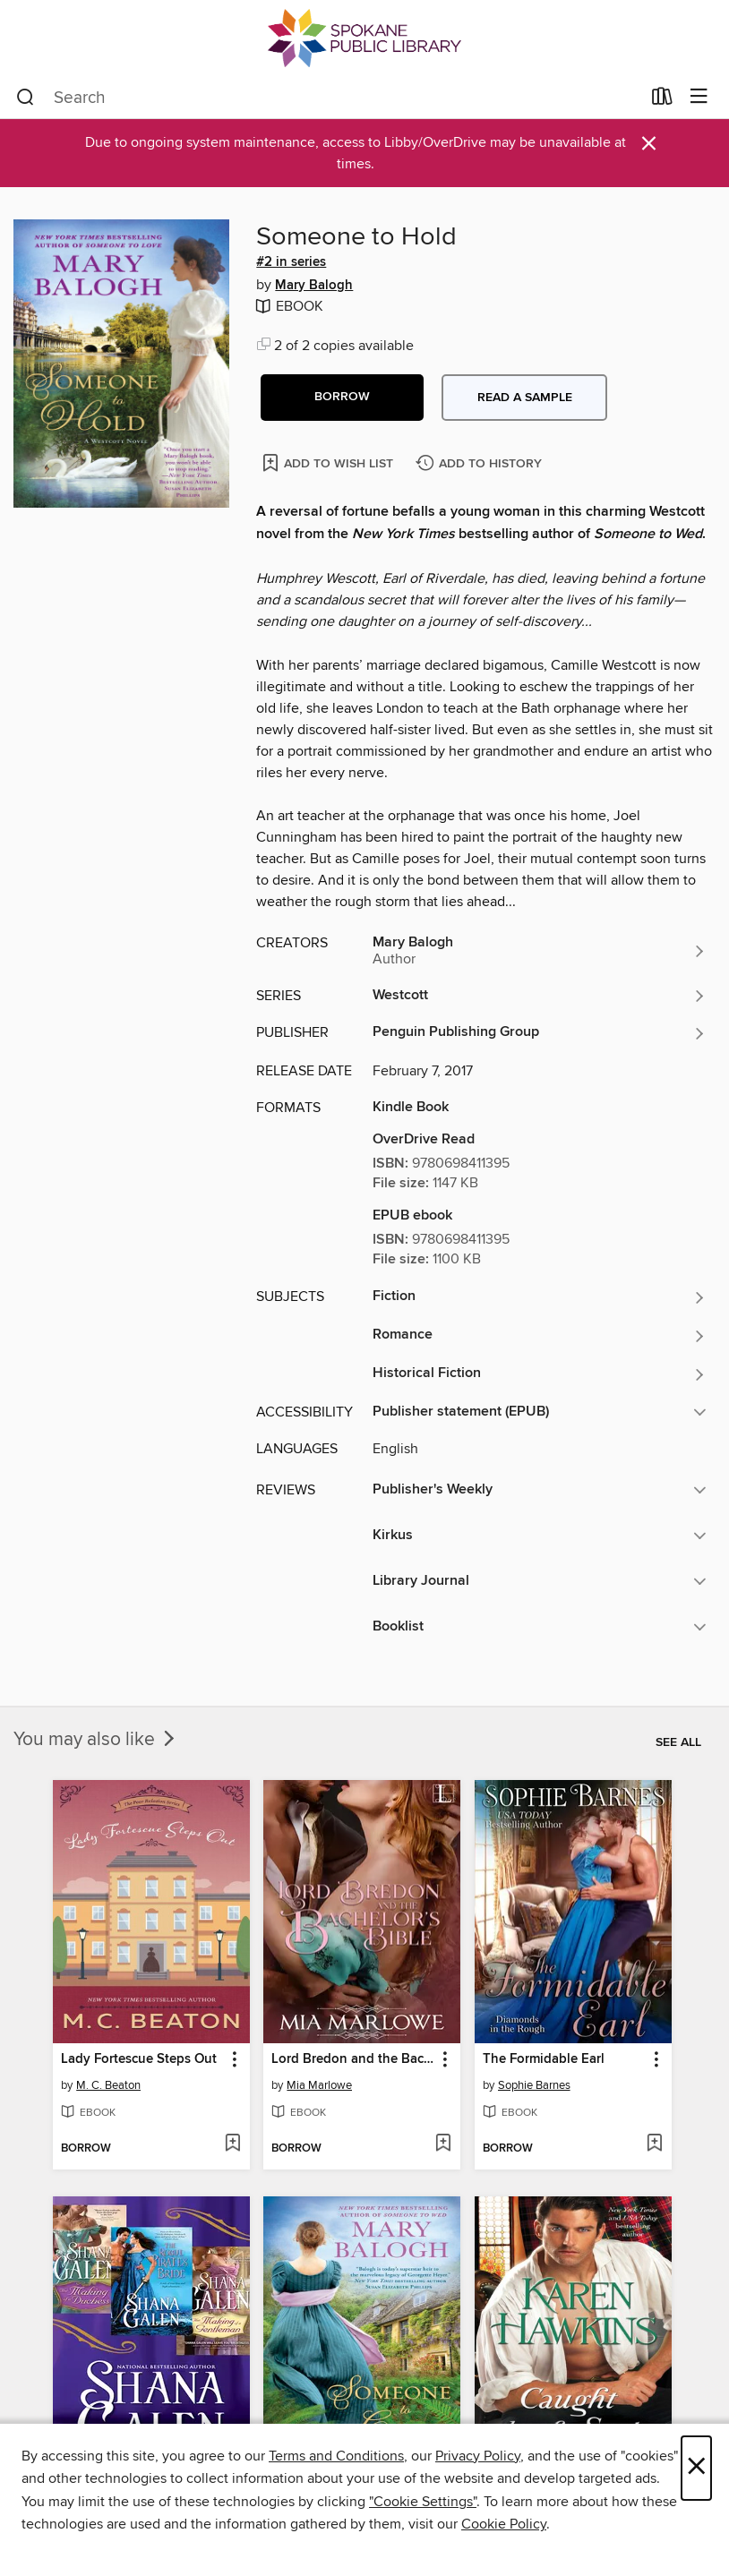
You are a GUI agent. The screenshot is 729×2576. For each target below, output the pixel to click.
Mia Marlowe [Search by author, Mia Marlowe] (319, 2085)
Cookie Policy (503, 2524)
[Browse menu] (699, 97)
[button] (342, 397)
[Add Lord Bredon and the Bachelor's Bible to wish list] (443, 2144)
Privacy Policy (477, 2456)
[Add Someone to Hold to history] (481, 464)
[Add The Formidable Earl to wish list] (654, 2144)
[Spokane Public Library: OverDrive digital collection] (364, 38)
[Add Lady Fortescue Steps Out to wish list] (232, 2144)
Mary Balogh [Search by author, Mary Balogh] (314, 286)
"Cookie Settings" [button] (422, 2502)
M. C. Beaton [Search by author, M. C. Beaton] (108, 2085)
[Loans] (662, 100)
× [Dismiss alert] (648, 144)
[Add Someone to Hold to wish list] (329, 462)
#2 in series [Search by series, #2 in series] (291, 262)
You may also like (95, 1739)
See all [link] (678, 1742)
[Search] (25, 97)
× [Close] (696, 2468)
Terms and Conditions (336, 2456)
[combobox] (328, 97)
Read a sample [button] (524, 397)
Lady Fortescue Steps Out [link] (139, 2059)
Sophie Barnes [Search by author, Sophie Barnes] (534, 2085)
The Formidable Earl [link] (544, 2059)
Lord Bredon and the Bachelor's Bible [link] (353, 2059)
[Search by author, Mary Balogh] (540, 951)
